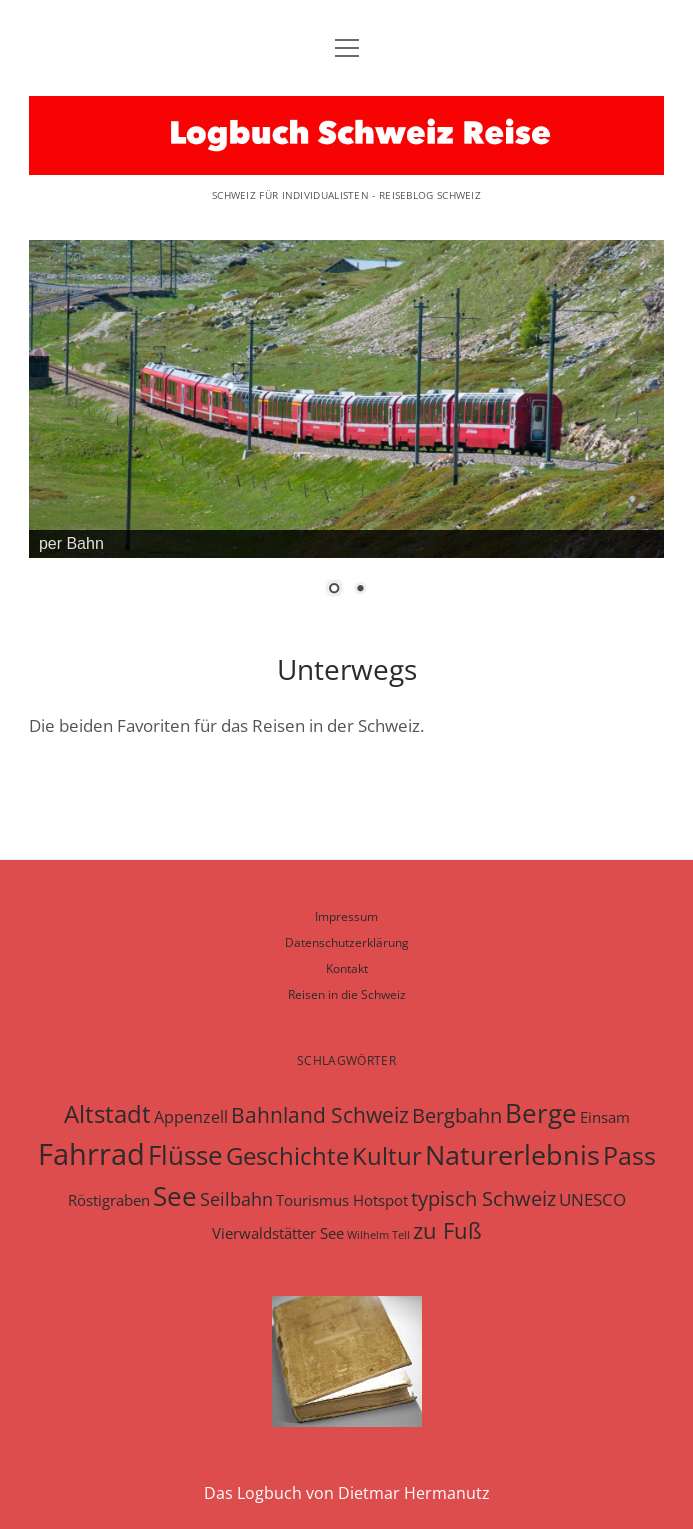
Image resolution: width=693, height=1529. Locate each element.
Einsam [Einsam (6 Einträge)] (605, 1117)
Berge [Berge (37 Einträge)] (541, 1113)
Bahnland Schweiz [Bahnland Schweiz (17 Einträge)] (320, 1115)
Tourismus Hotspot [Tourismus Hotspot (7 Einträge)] (342, 1200)
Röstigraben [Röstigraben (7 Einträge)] (109, 1200)
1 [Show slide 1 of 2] (334, 590)
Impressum (346, 916)
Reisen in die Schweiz (347, 994)
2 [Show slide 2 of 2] (360, 590)
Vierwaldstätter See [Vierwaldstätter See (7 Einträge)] (278, 1233)
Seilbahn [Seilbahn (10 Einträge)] (236, 1199)
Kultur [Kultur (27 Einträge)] (387, 1155)
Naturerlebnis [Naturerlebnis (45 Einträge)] (512, 1154)
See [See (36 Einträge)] (175, 1196)
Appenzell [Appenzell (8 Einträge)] (191, 1117)
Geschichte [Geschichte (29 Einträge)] (287, 1155)
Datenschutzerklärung (347, 942)
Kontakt (347, 968)
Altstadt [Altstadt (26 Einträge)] (107, 1114)
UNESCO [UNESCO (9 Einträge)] (592, 1199)
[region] (346, 421)
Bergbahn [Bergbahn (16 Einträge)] (457, 1115)
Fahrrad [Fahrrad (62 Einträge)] (91, 1154)
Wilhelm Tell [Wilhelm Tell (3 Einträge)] (378, 1235)
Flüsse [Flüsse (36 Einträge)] (185, 1155)
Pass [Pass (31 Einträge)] (629, 1155)
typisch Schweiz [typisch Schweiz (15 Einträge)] (483, 1198)
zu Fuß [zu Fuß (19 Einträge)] (447, 1230)
